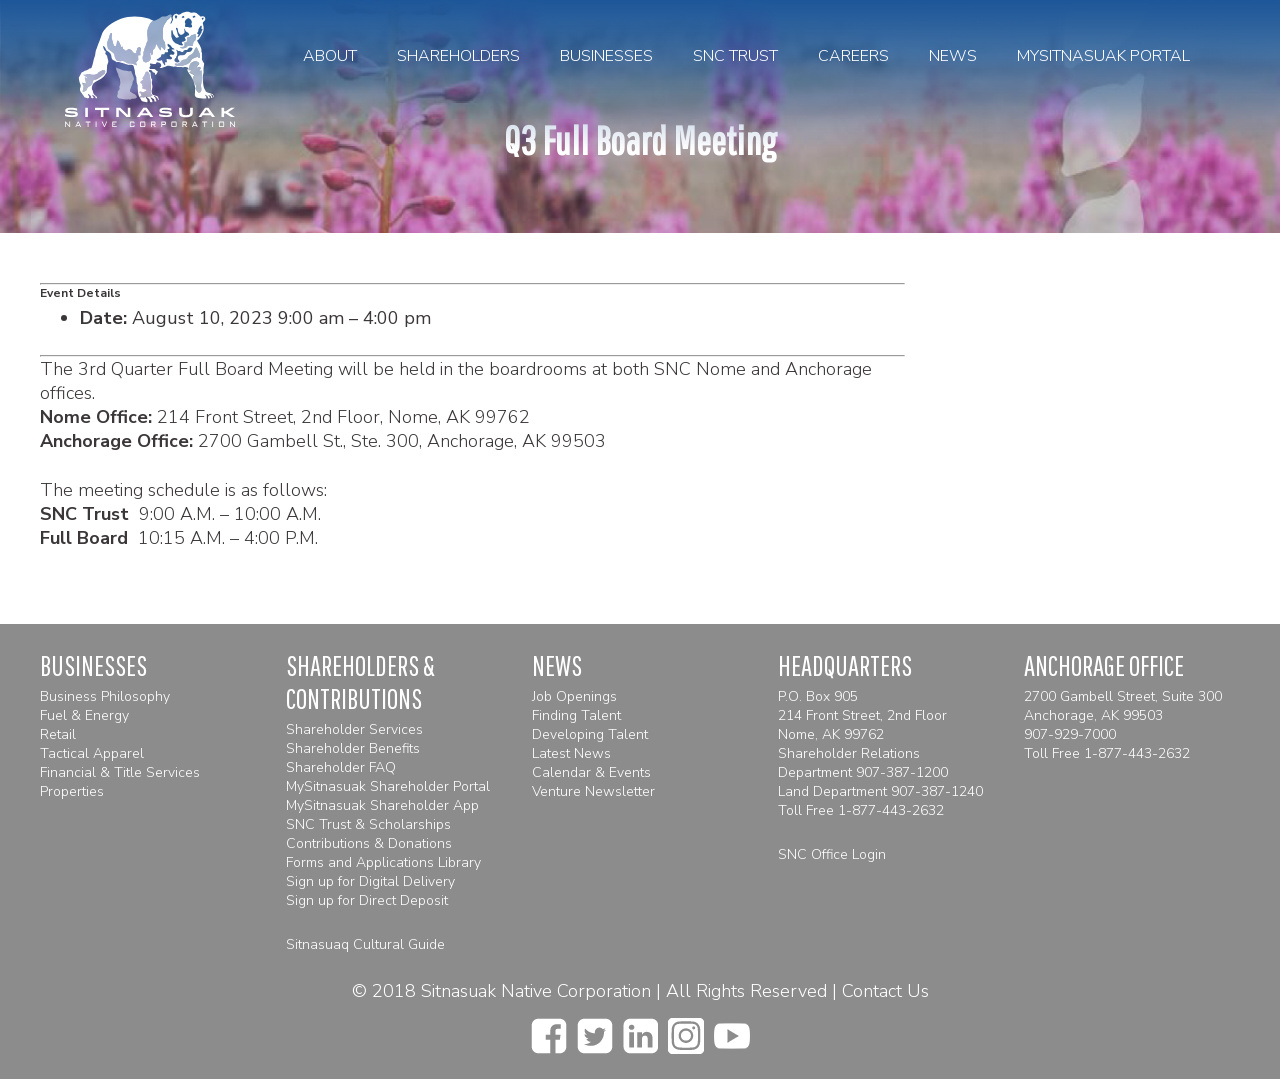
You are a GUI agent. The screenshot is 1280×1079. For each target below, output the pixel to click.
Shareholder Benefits (353, 748)
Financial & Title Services (120, 772)
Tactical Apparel (92, 753)
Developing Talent (590, 734)
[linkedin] (640, 1030)
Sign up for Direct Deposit (367, 900)
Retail (58, 734)
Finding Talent (576, 715)
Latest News (571, 753)
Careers (853, 56)
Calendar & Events (591, 772)
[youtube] (732, 1030)
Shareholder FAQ (341, 767)
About (330, 56)
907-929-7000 (1070, 734)
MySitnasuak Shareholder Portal (388, 786)
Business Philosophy (105, 696)
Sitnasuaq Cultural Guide (365, 944)
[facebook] (549, 1030)
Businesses (606, 56)
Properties (72, 791)
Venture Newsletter (593, 791)
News (953, 56)
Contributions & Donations (369, 843)
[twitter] (595, 1030)
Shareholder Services (354, 729)
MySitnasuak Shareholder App (382, 805)
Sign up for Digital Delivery (370, 881)
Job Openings (574, 696)
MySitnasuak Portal (1103, 56)
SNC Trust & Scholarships (368, 824)
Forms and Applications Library (383, 862)
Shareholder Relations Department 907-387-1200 (863, 763)
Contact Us (885, 991)
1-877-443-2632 (891, 810)
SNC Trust (735, 56)
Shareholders (458, 56)
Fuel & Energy (84, 715)
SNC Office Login (832, 854)
